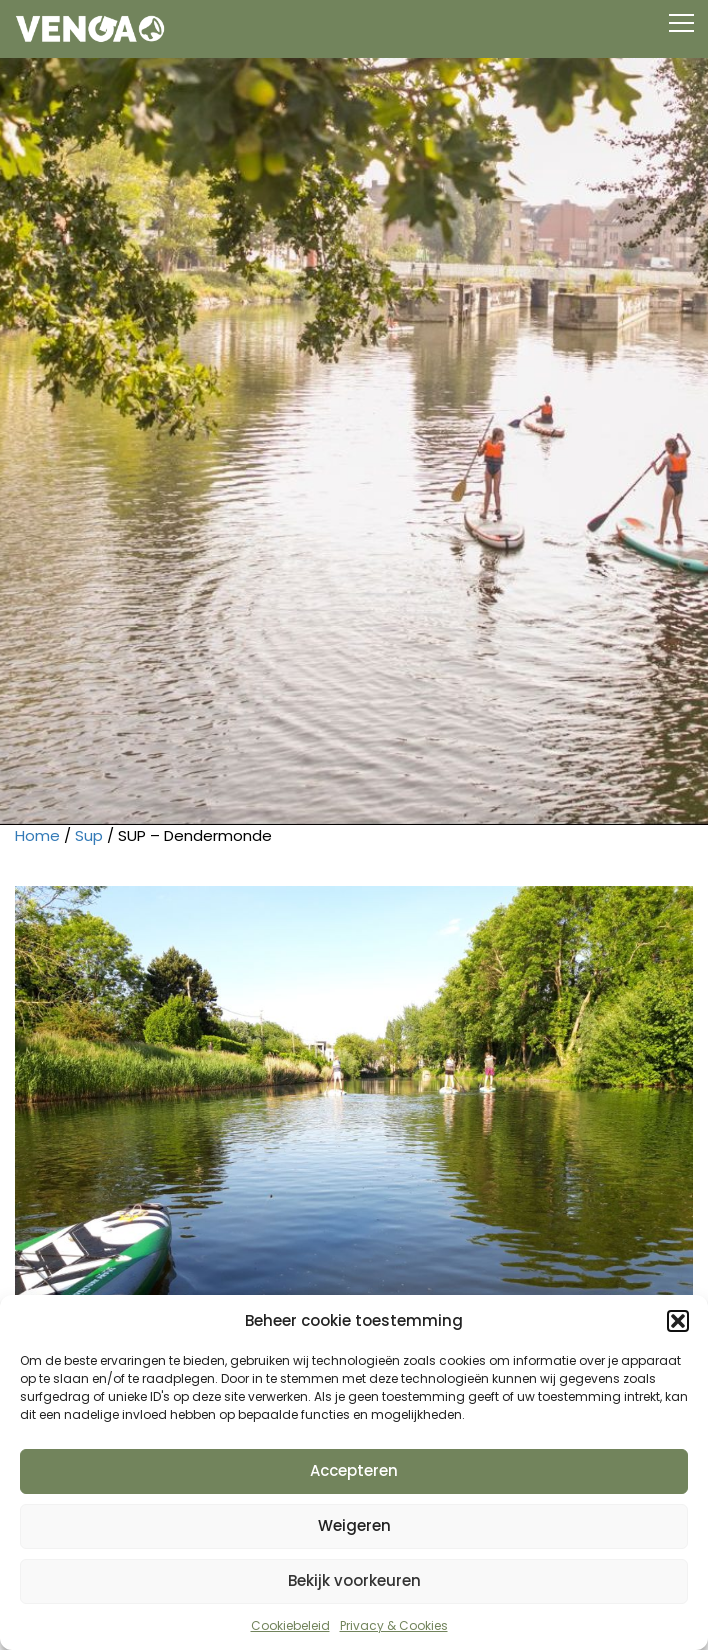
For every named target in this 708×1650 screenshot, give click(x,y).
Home (37, 835)
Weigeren (354, 1525)
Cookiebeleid (290, 1625)
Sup (89, 835)
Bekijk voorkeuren (354, 1580)
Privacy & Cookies (394, 1625)
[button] (678, 1321)
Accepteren (354, 1470)
